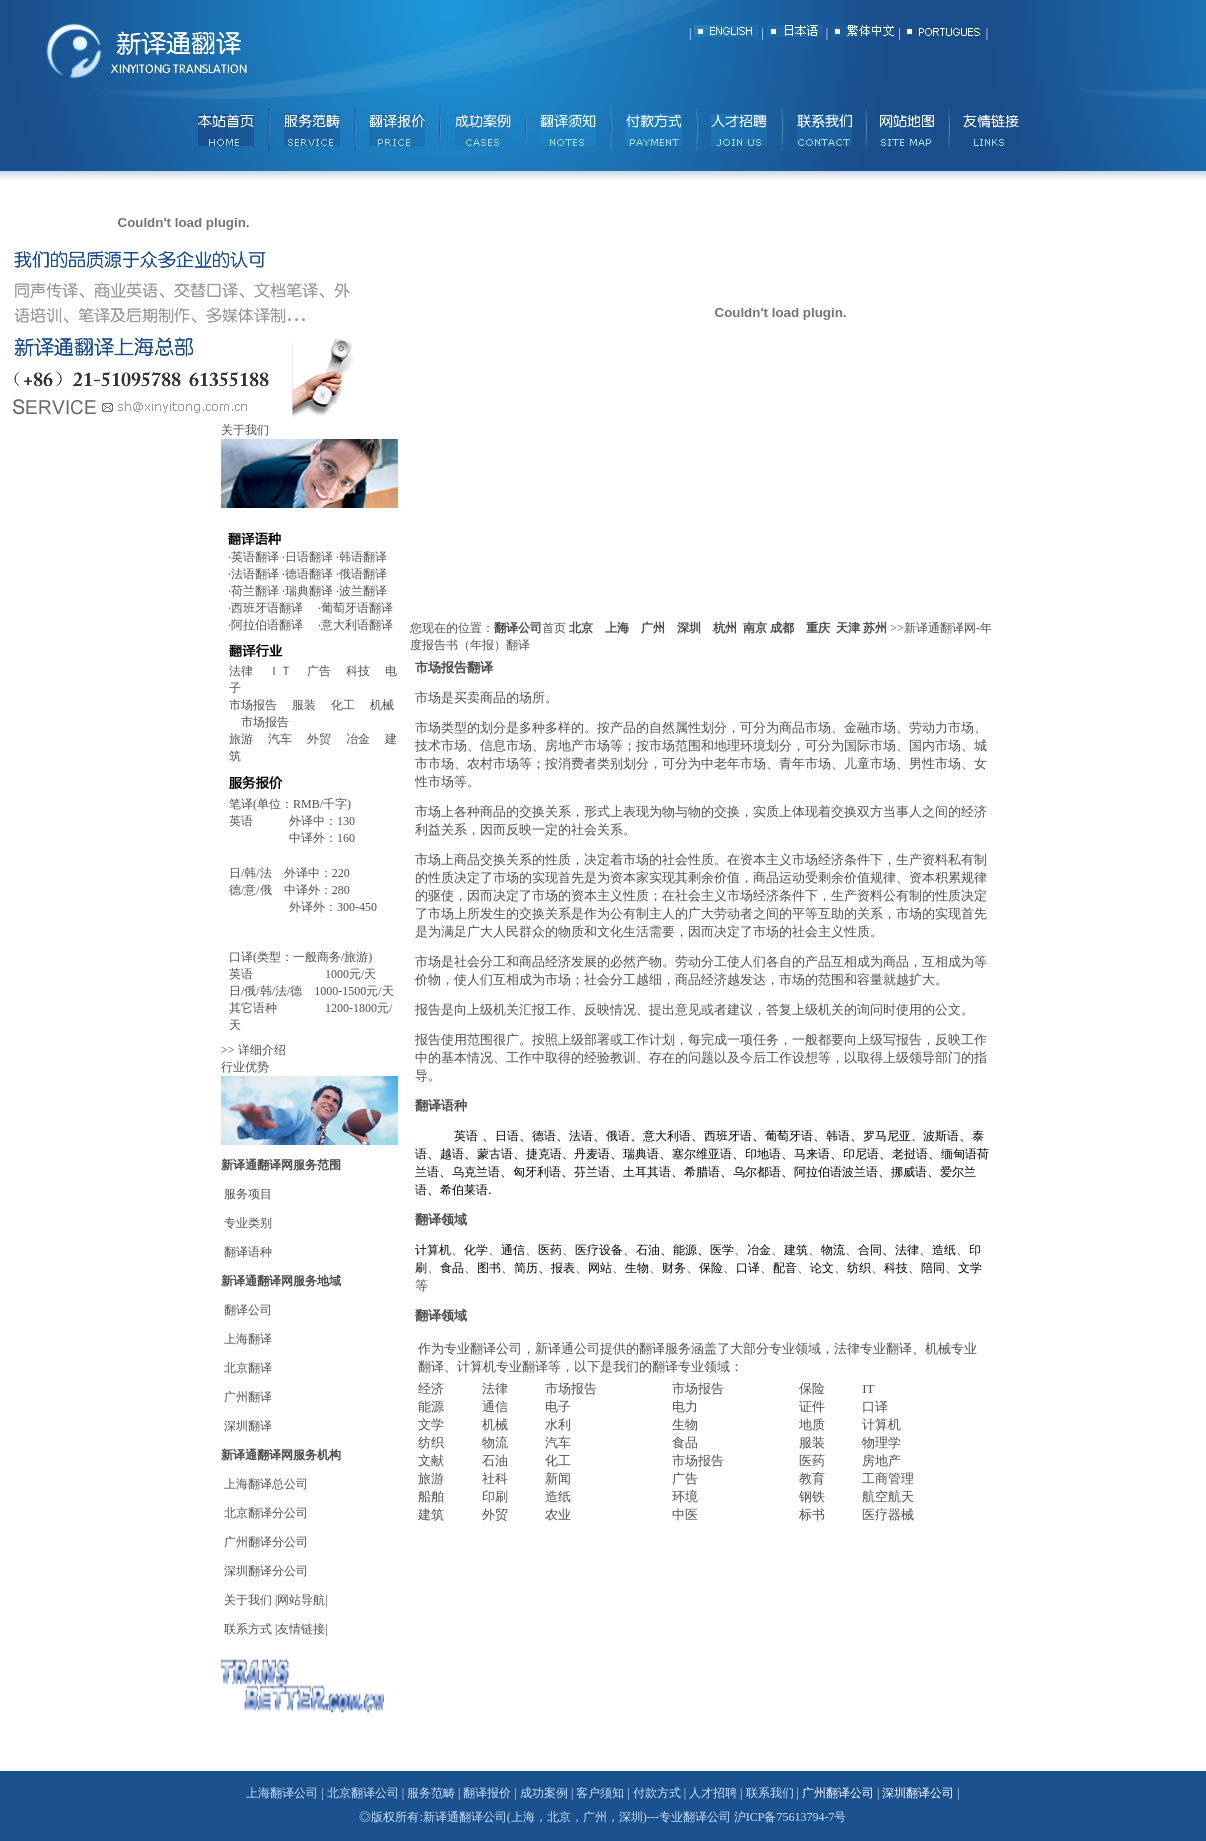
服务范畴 (431, 1793)
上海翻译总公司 (266, 1484)
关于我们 (248, 1600)
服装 (311, 705)
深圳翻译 (248, 1426)
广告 (319, 671)
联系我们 (771, 1793)
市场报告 (260, 705)
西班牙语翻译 (267, 608)
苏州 (875, 628)
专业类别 (248, 1223)
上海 (617, 628)
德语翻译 (309, 574)
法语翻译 (255, 574)
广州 (653, 628)
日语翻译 (309, 557)
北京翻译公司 (363, 1793)
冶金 (365, 739)
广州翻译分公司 (266, 1542)
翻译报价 (487, 1793)
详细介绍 (262, 1050)
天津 (848, 628)
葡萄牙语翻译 (357, 608)
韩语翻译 (363, 557)
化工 (350, 705)
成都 (782, 628)
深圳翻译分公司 (266, 1571)
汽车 (286, 739)
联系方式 (248, 1629)
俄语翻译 (363, 574)
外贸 (326, 739)
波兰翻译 (363, 591)
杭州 (725, 628)
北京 (581, 628)
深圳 (689, 628)
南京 (755, 628)
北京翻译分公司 (266, 1513)
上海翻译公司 (282, 1793)
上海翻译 (248, 1339)
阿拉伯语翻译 (267, 625)
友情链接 (301, 1629)
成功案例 (544, 1793)
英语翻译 (255, 557)
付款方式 (657, 1793)
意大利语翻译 (357, 625)
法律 (241, 671)
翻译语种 (246, 1252)
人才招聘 (713, 1793)
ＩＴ (287, 671)
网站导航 (301, 1600)
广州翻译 (248, 1397)
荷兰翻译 (255, 591)
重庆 (818, 628)
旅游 (241, 739)
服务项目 (248, 1194)
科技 (358, 671)
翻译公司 (248, 1310)
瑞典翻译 (309, 591)
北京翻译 (248, 1368)
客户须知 (600, 1793)
